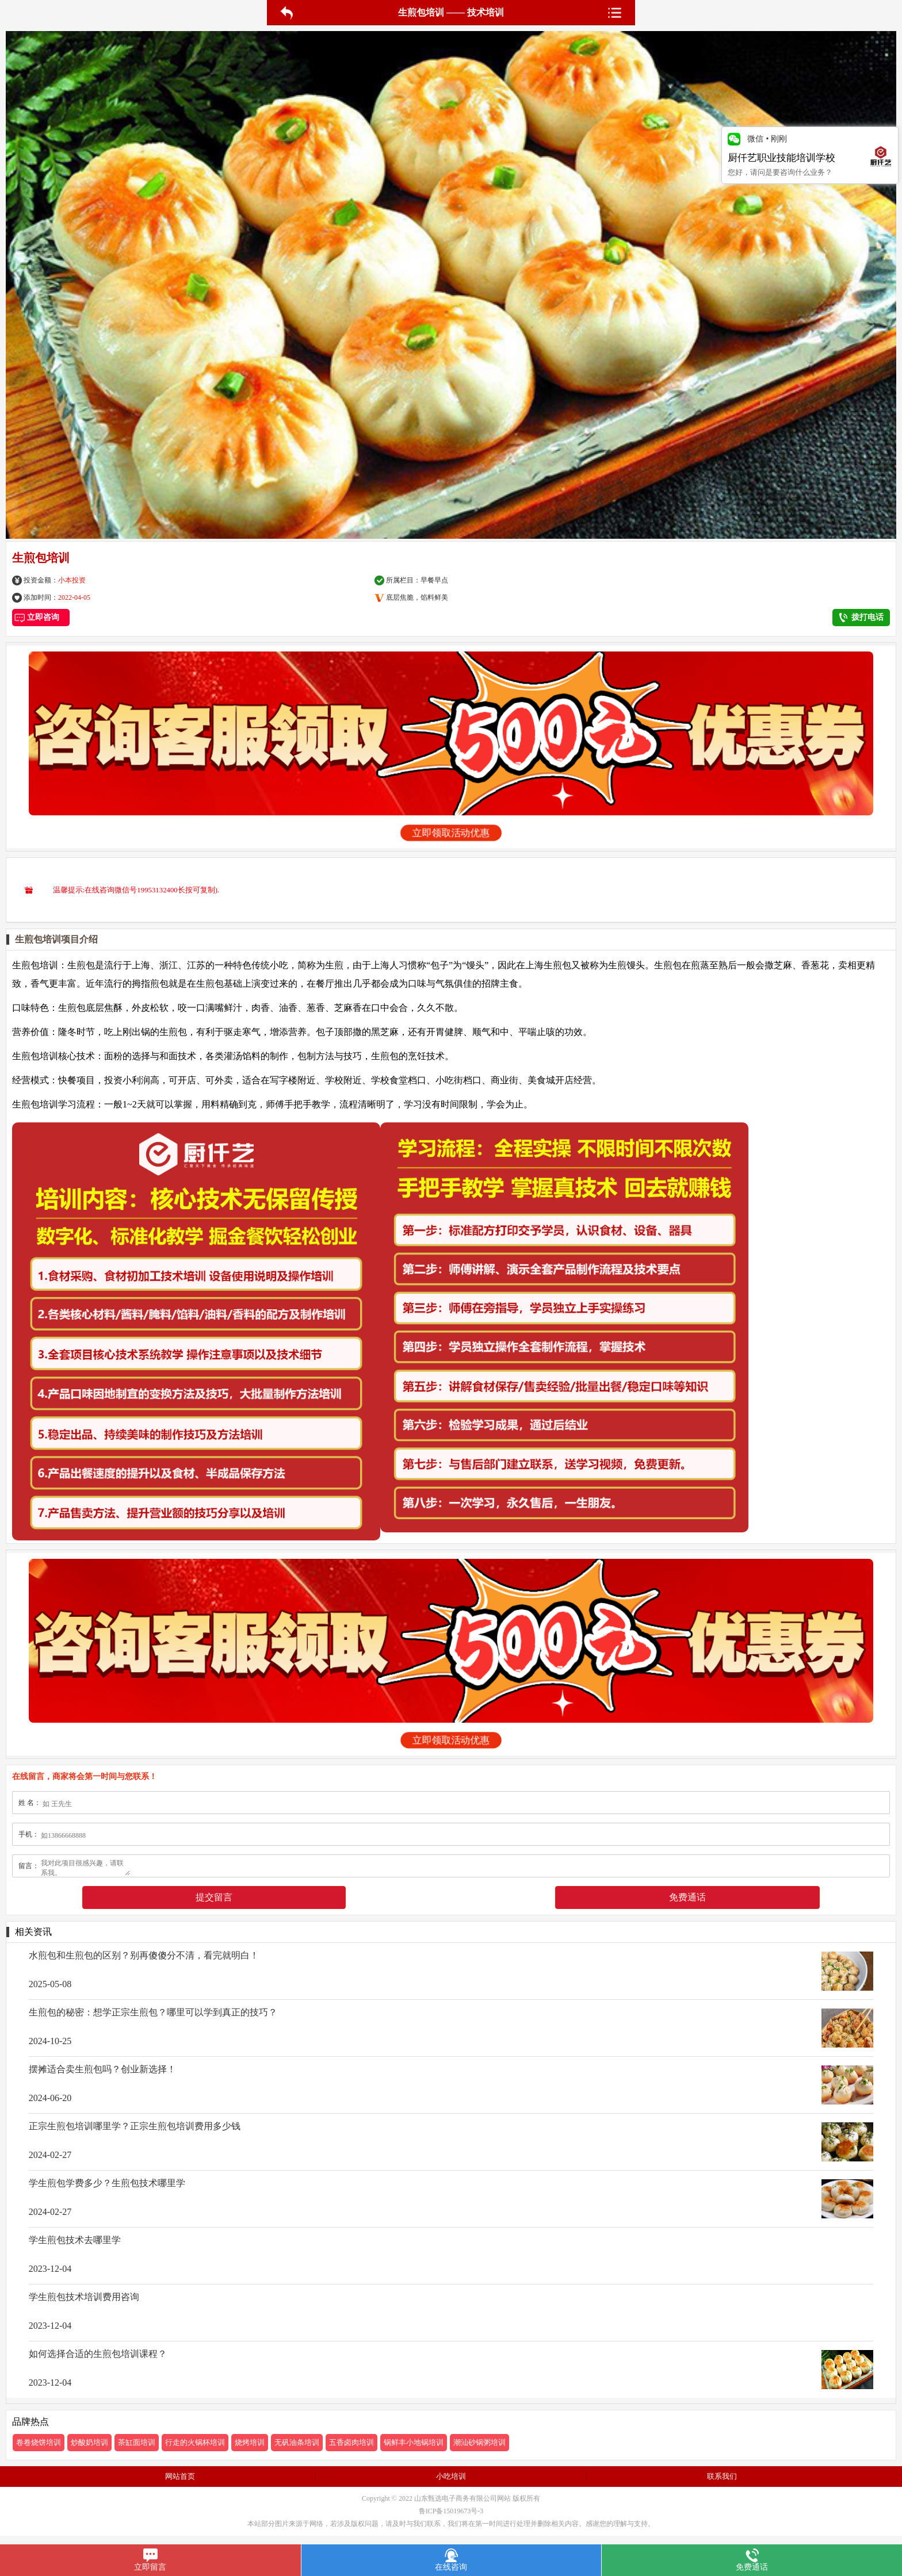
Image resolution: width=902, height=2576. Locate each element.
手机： (28, 1834)
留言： (28, 1866)
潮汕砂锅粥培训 (479, 2442)
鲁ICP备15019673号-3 (451, 2511)
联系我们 (722, 2476)
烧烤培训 (250, 2442)
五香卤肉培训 (351, 2442)
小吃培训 (451, 2476)
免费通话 (687, 1897)
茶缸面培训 (136, 2442)
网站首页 (180, 2476)
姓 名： (29, 1803)
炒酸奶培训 (89, 2442)
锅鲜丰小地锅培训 (414, 2442)
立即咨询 (41, 617)
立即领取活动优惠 (451, 833)
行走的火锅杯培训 (195, 2442)
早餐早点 (434, 580)
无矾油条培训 (296, 2442)
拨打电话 (861, 617)
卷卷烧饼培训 (38, 2442)
